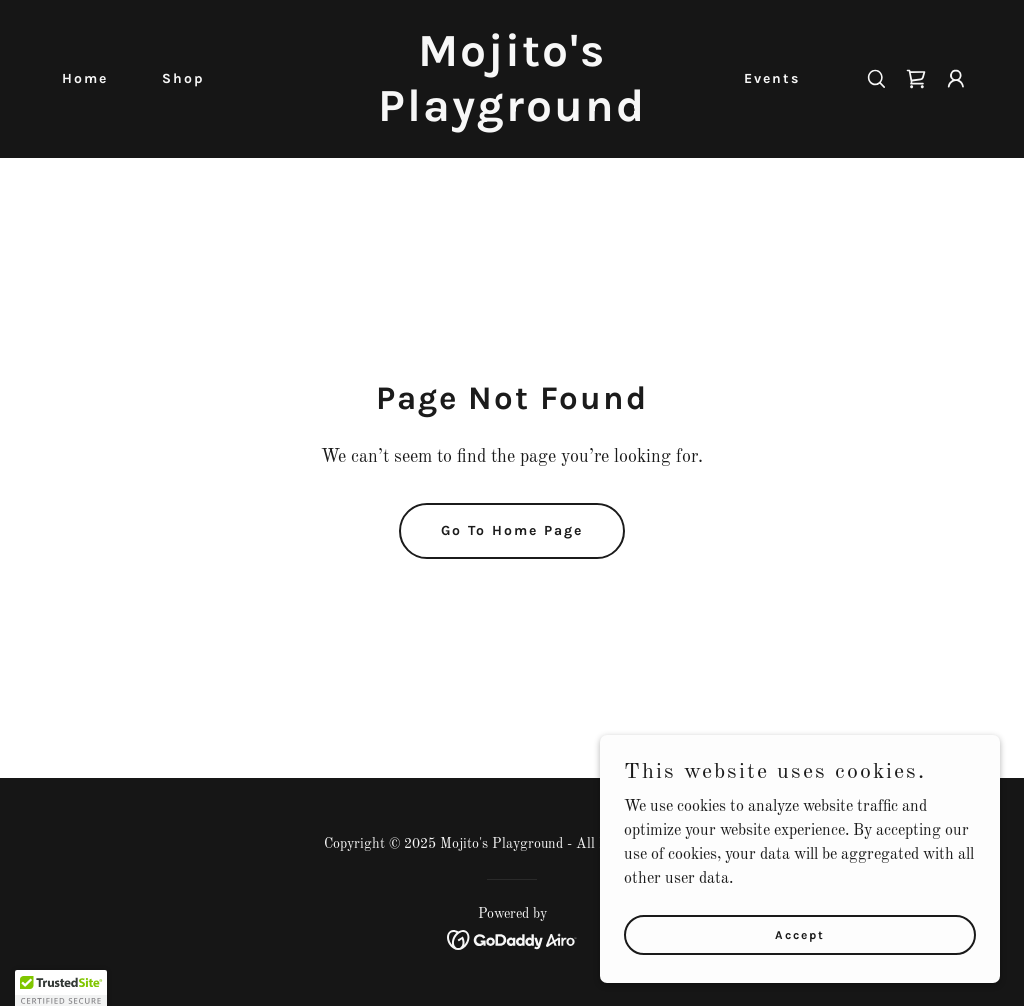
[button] (956, 79)
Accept (800, 962)
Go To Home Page (512, 530)
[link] (511, 117)
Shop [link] (183, 78)
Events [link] (772, 78)
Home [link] (85, 78)
